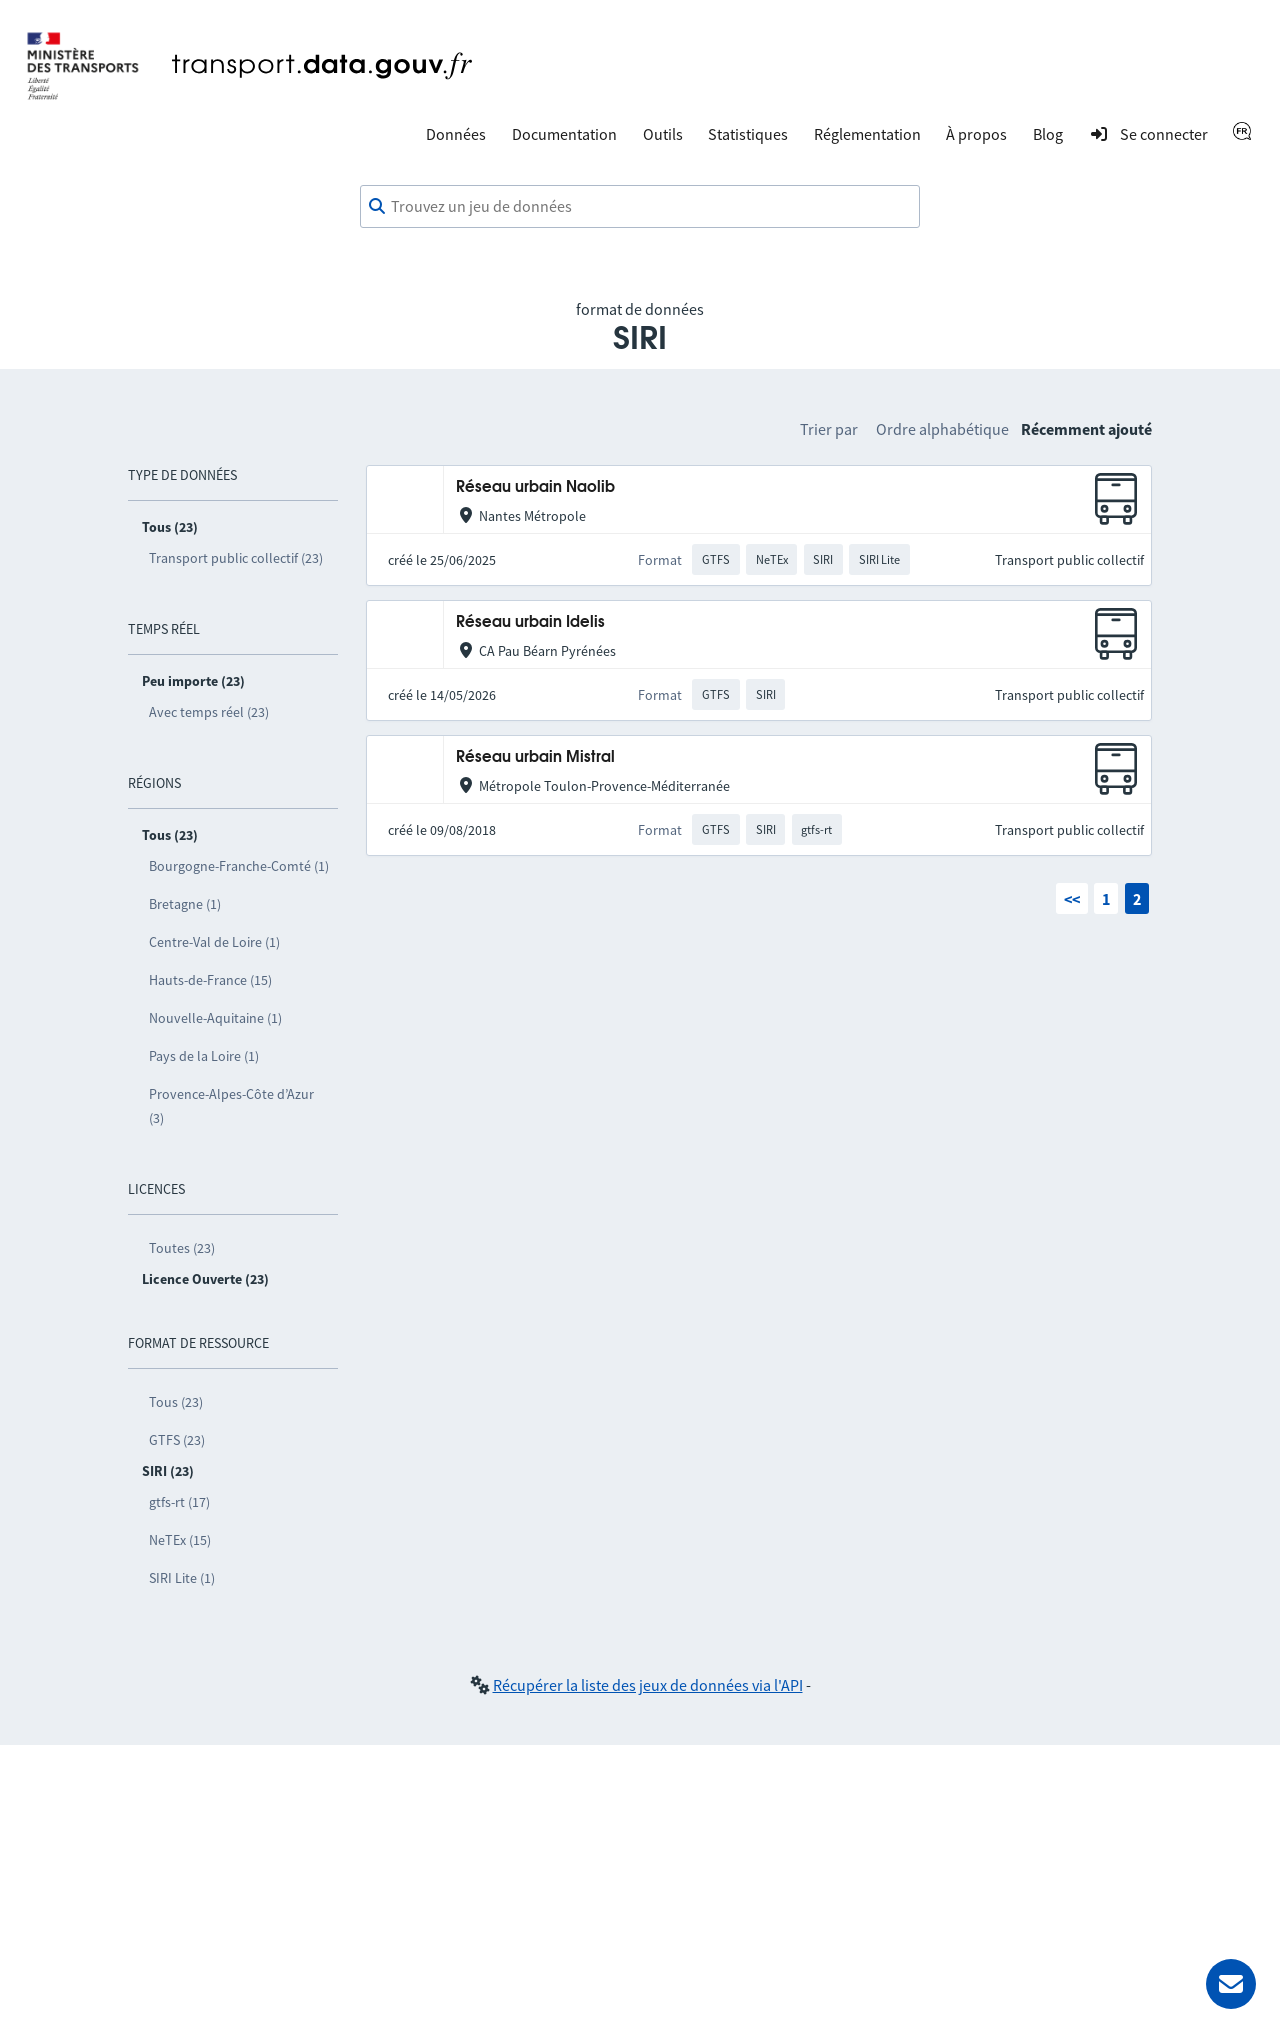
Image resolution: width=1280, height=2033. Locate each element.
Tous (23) (176, 1402)
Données (456, 134)
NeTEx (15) (180, 1540)
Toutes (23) (182, 1248)
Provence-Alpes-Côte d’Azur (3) (231, 1106)
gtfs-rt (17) (179, 1502)
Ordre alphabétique (942, 429)
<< (1072, 899)
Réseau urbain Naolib (535, 487)
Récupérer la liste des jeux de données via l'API (648, 1685)
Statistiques (748, 134)
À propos (976, 134)
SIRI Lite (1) (182, 1578)
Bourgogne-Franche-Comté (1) (239, 866)
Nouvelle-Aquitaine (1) (215, 1018)
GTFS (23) (177, 1440)
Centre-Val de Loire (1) (214, 942)
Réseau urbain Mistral (535, 757)
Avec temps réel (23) (209, 712)
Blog (1048, 134)
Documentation (564, 134)
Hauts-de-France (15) (210, 980)
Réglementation (867, 134)
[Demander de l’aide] (1231, 1984)
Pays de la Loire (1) (204, 1056)
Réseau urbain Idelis (530, 622)
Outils (663, 134)
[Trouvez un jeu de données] (640, 207)
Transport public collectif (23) (236, 558)
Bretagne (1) (185, 904)
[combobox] (640, 207)
